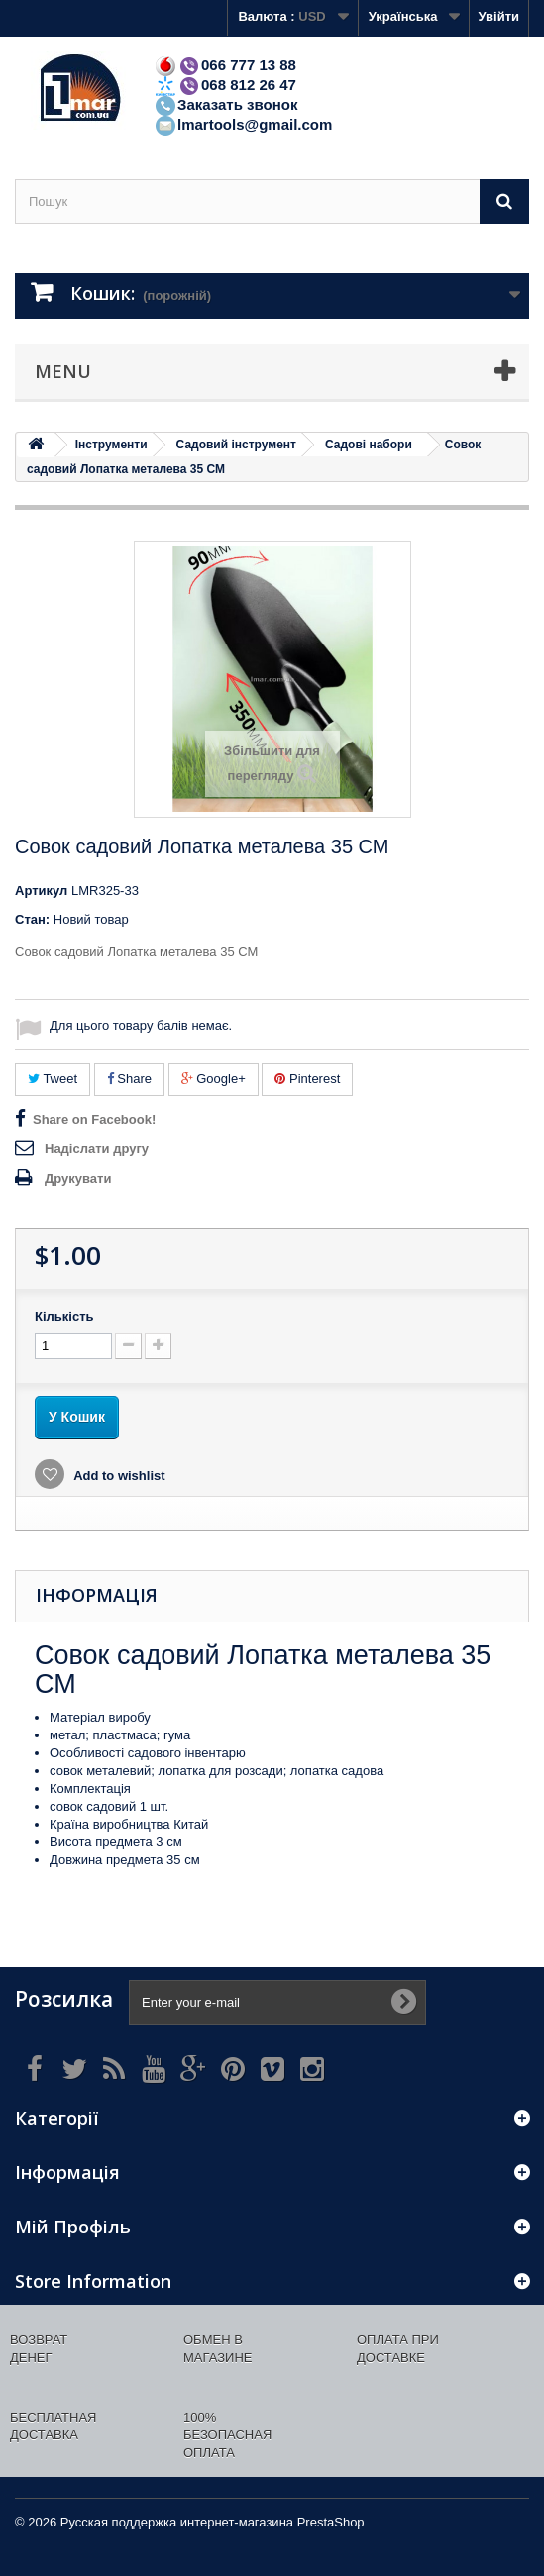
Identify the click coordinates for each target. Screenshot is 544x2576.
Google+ (213, 1078)
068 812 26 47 (225, 84)
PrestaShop (331, 2522)
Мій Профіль (73, 2226)
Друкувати (78, 1178)
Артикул (41, 890)
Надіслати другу (97, 1148)
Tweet (52, 1078)
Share (129, 1078)
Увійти (498, 16)
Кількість (64, 1316)
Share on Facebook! (94, 1119)
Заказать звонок (225, 104)
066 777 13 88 (225, 64)
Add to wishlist (117, 1475)
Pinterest (307, 1078)
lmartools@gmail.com (243, 124)
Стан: (32, 919)
